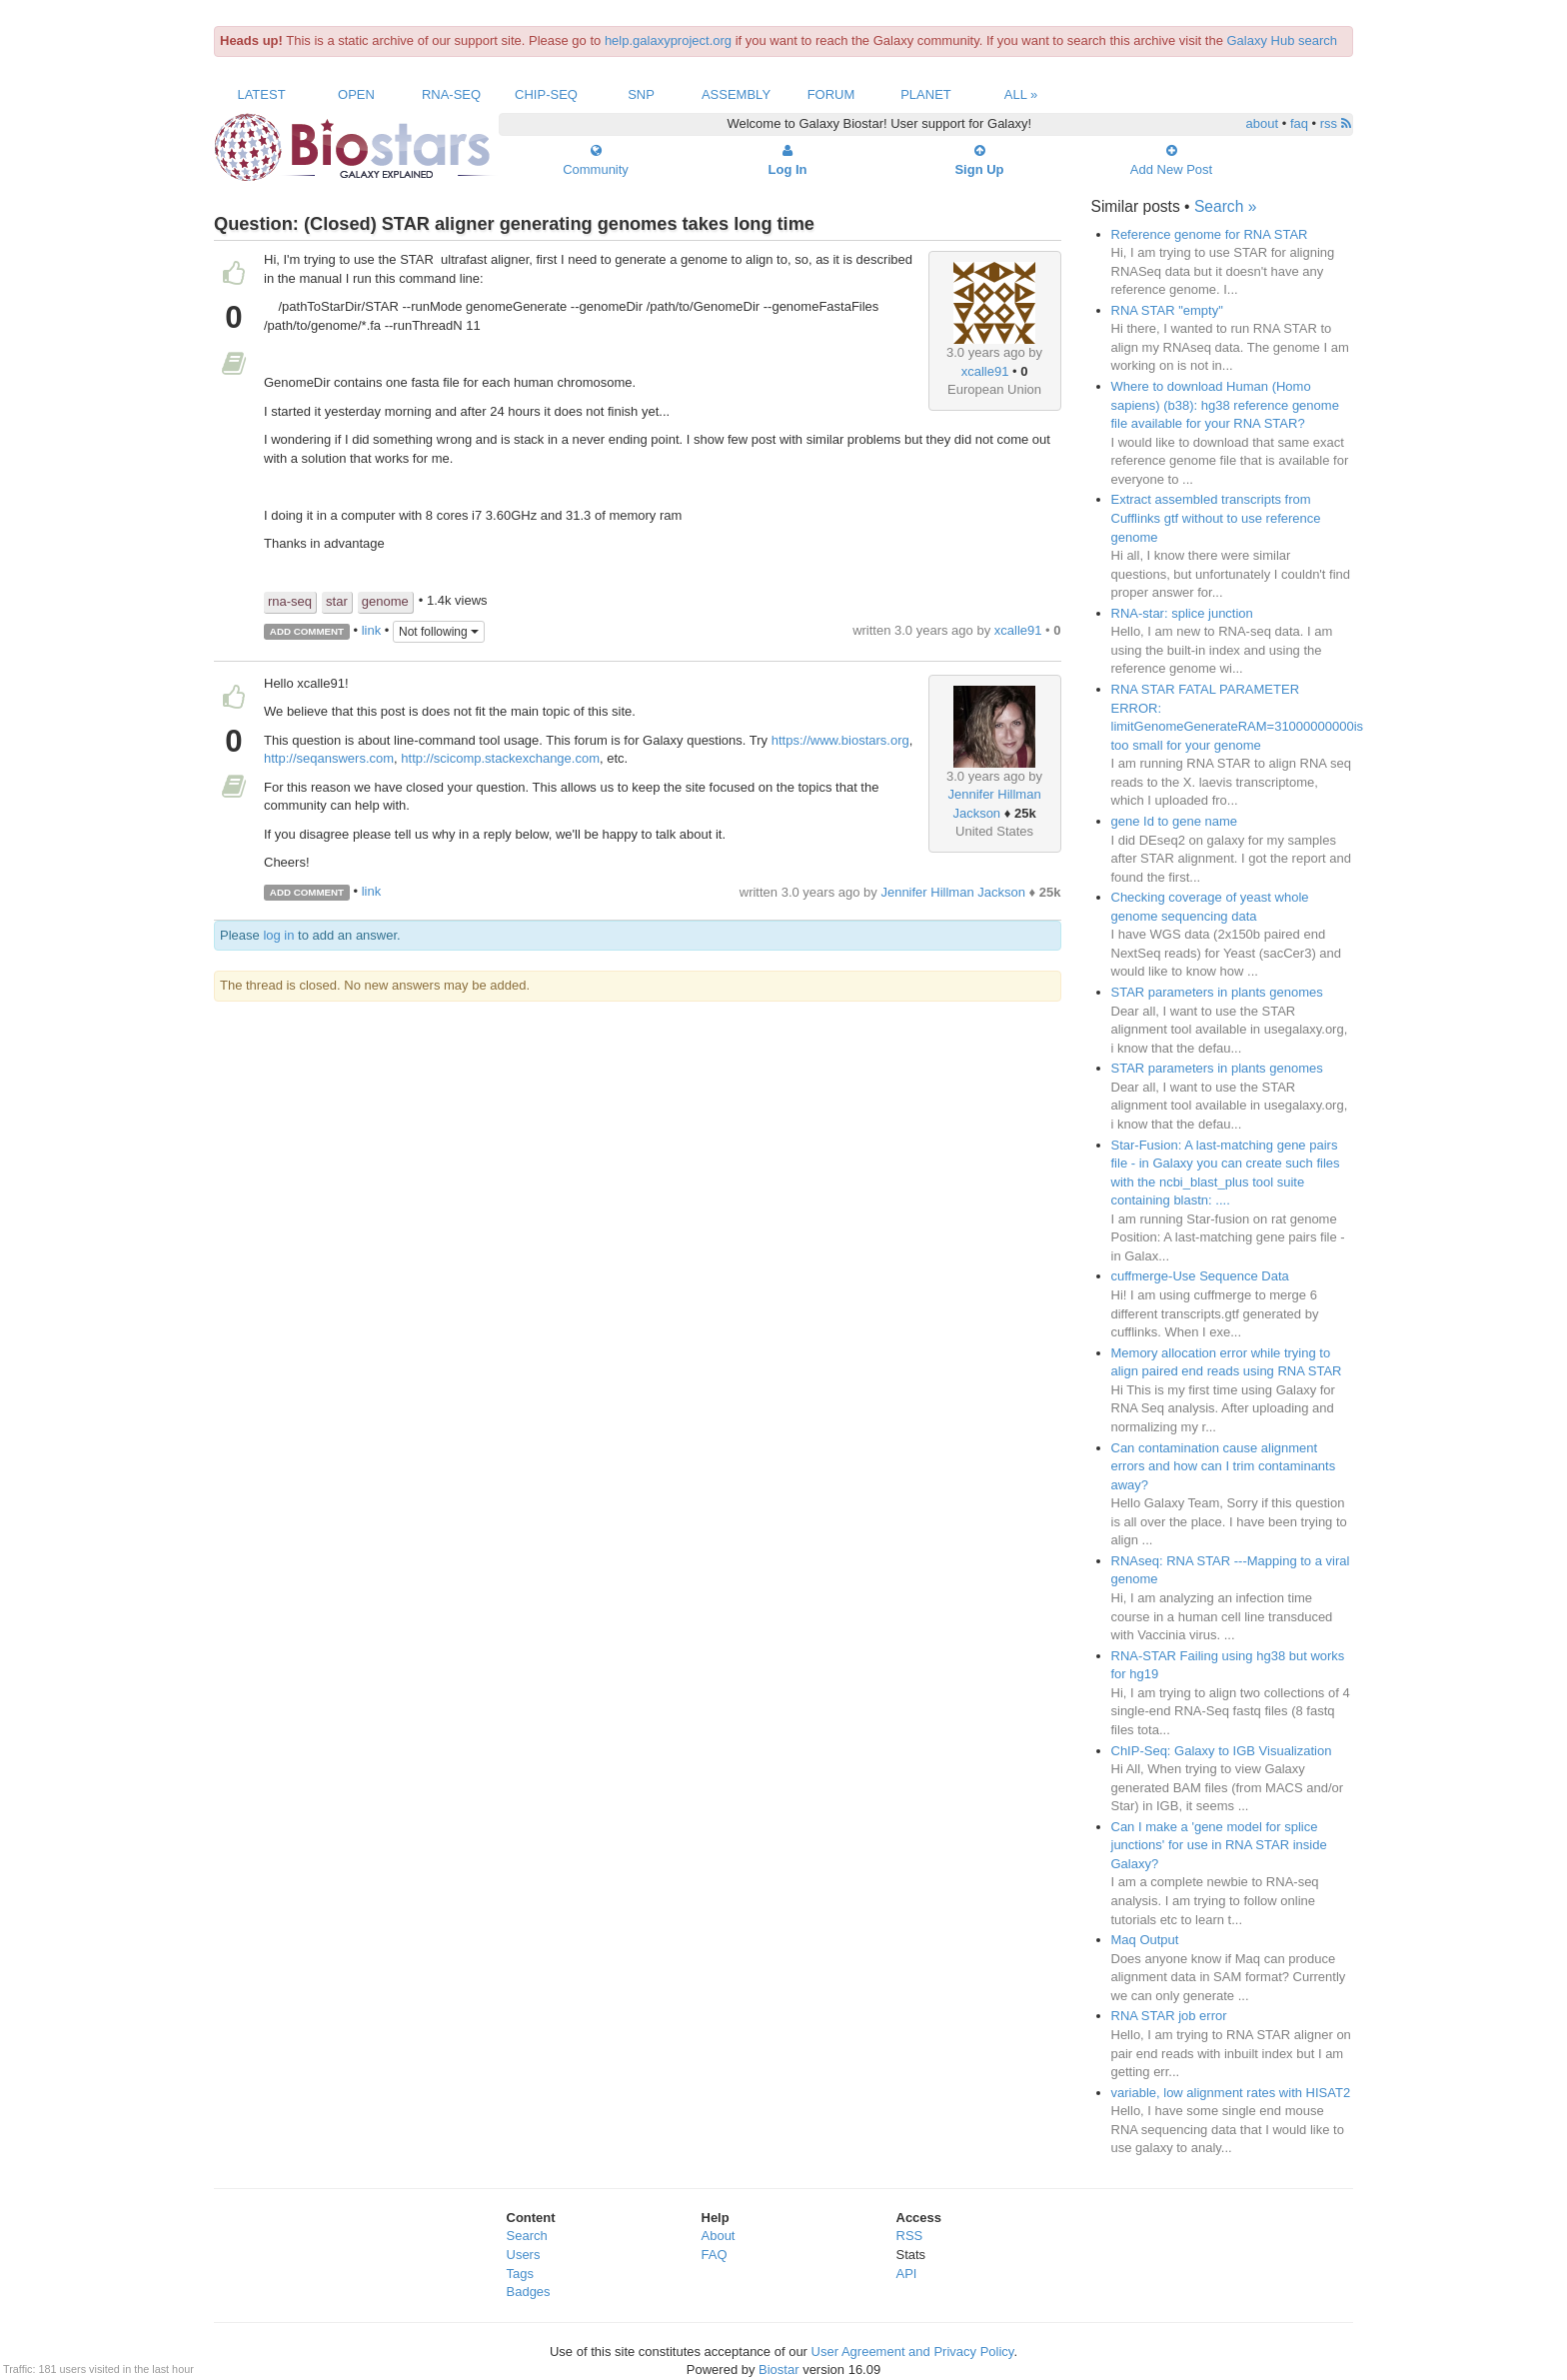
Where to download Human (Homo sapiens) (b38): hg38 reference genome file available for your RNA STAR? (1225, 405)
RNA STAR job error (1169, 2015)
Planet (925, 94)
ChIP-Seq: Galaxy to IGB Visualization (1221, 1750)
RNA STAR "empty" (1167, 310)
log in (278, 935)
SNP (641, 94)
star (337, 601)
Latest (261, 94)
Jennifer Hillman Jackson (952, 892)
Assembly (736, 94)
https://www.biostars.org (840, 740)
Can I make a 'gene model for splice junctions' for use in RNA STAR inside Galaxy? (1219, 1845)
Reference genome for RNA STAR (1209, 234)
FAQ (715, 2254)
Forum (831, 94)
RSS (909, 2235)
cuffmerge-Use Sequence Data (1200, 1275)
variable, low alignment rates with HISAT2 (1231, 2092)
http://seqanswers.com (329, 758)
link (372, 630)
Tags (520, 2273)
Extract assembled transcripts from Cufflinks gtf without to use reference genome (1216, 518)
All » (1021, 94)
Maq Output (1145, 1939)
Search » (1225, 206)
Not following (439, 632)
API (906, 2273)
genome (385, 601)
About (719, 2235)
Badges (529, 2291)
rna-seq (290, 601)
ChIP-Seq (546, 94)
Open (356, 94)
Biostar (778, 2369)
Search (527, 2235)
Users (524, 2254)
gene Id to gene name (1174, 821)
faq (1299, 123)
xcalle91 (985, 371)
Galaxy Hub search (1282, 40)
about (1262, 123)
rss (1335, 123)
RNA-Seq (451, 94)
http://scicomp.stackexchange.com (500, 758)
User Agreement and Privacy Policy (912, 2351)
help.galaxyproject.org (668, 40)
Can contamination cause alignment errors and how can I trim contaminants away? (1223, 1466)
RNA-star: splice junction (1182, 613)
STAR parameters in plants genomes (1217, 992)
